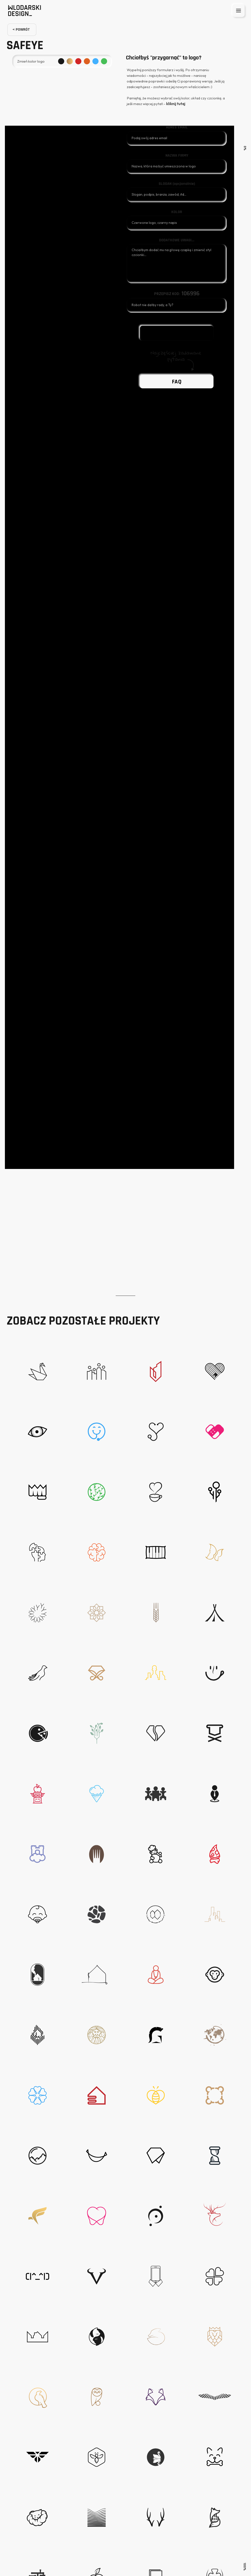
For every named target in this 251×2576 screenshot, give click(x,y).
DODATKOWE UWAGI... (176, 240)
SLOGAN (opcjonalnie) (177, 183)
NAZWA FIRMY (176, 155)
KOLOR (176, 212)
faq (177, 381)
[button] (238, 10)
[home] (23, 10)
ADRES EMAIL (177, 127)
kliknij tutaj (175, 103)
